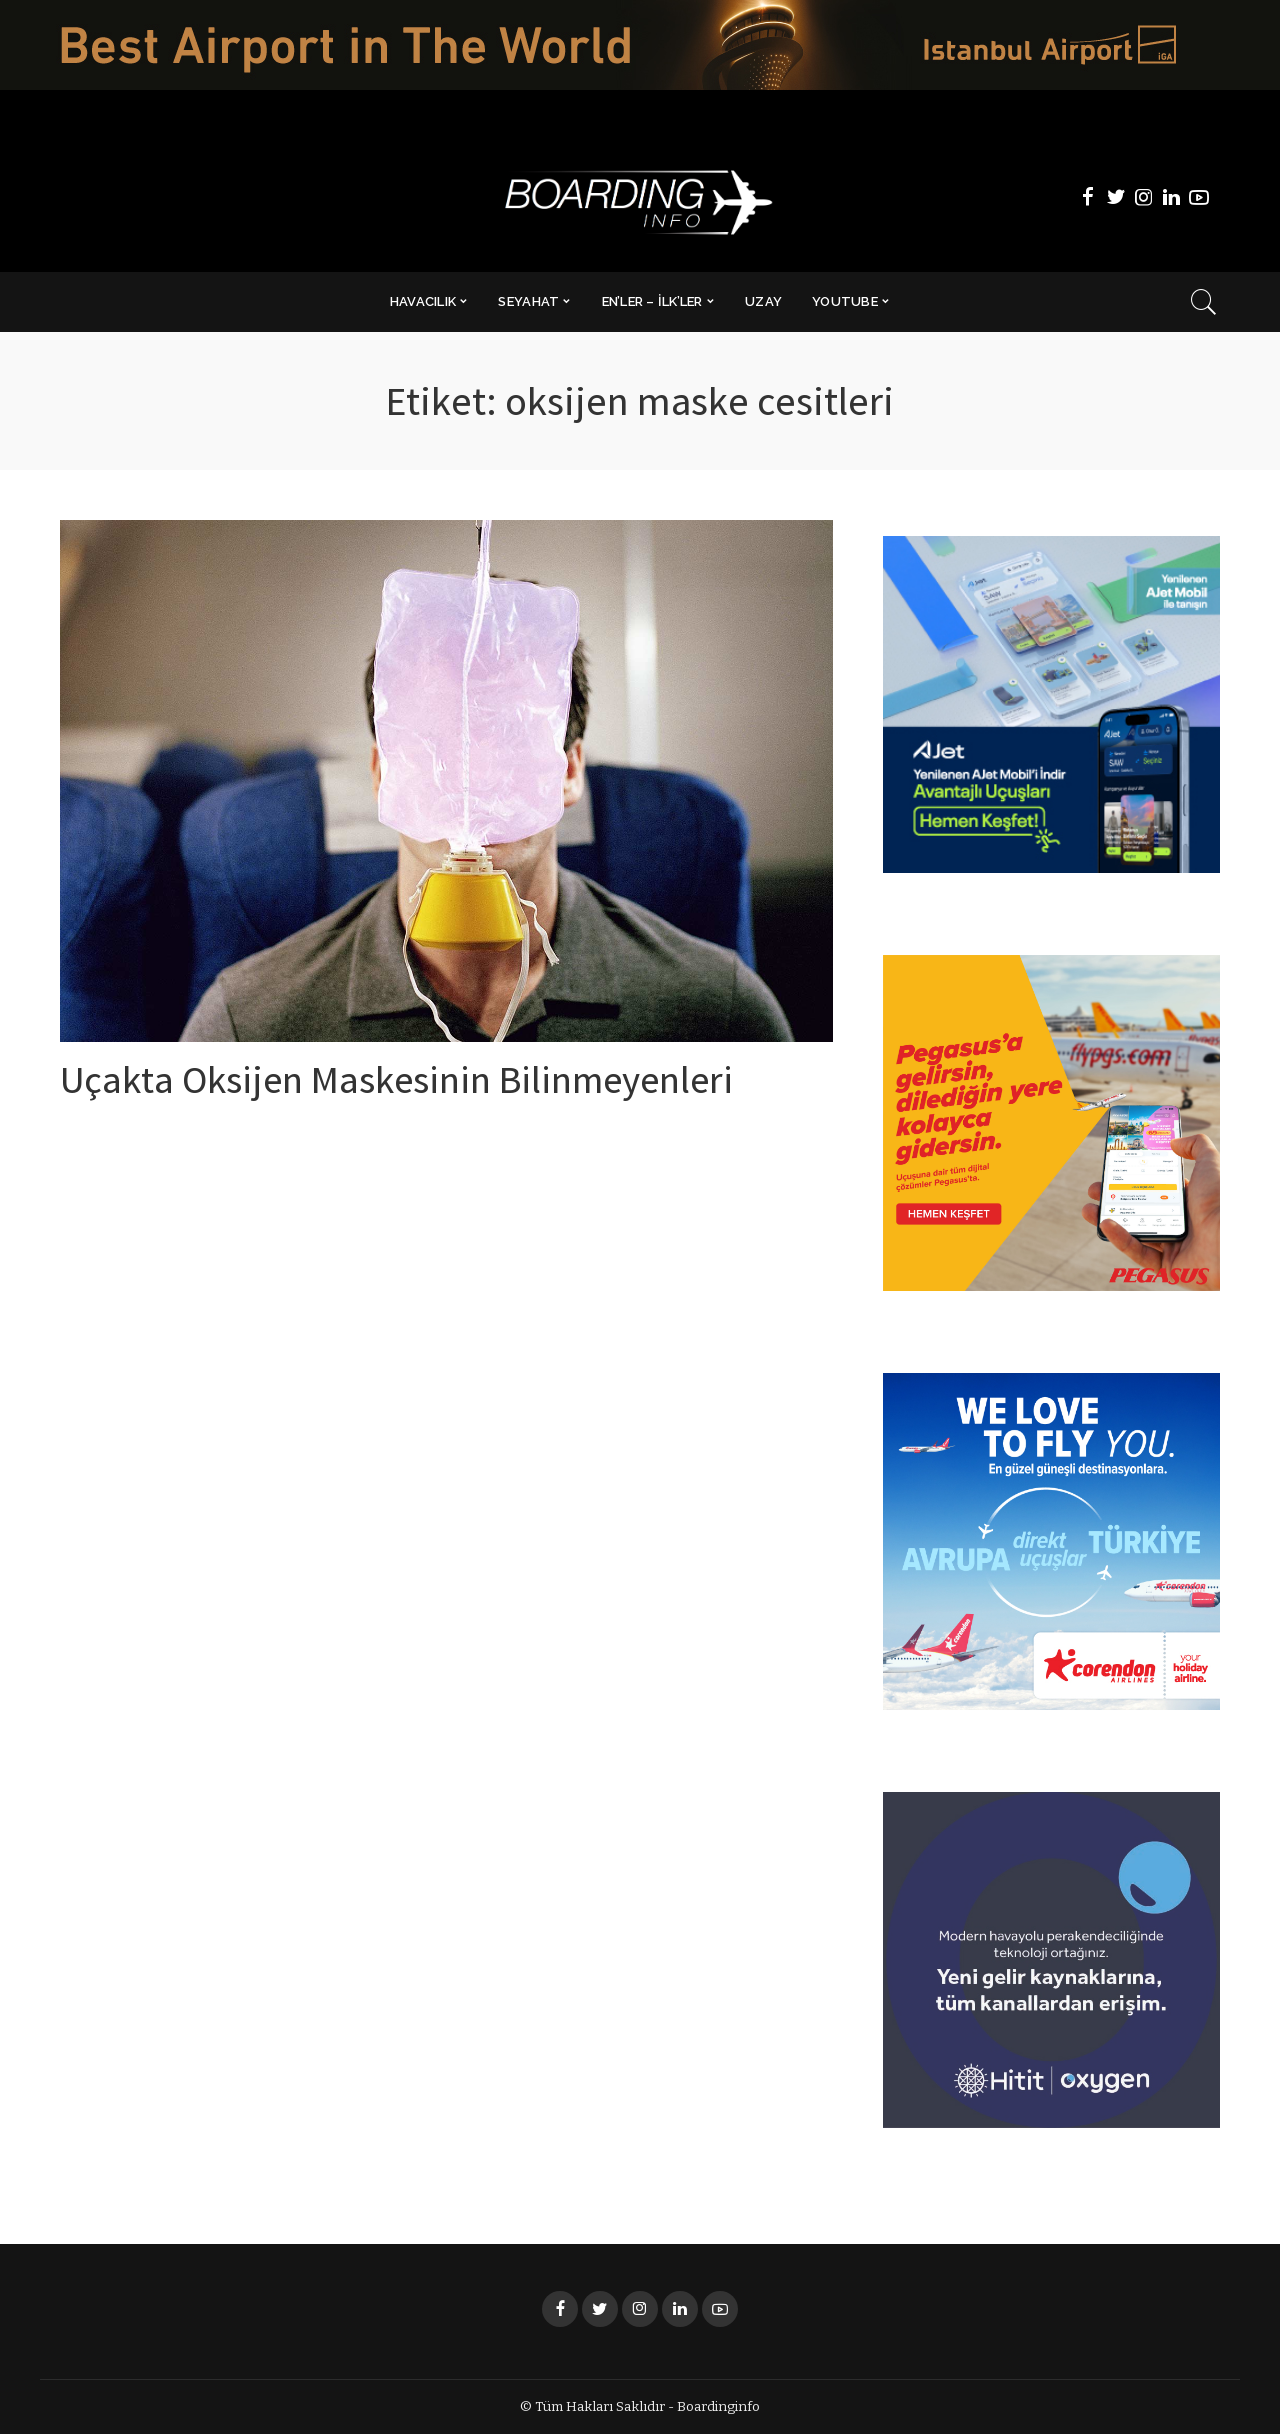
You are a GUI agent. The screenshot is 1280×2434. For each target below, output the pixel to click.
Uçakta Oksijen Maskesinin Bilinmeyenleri (415, 1085)
